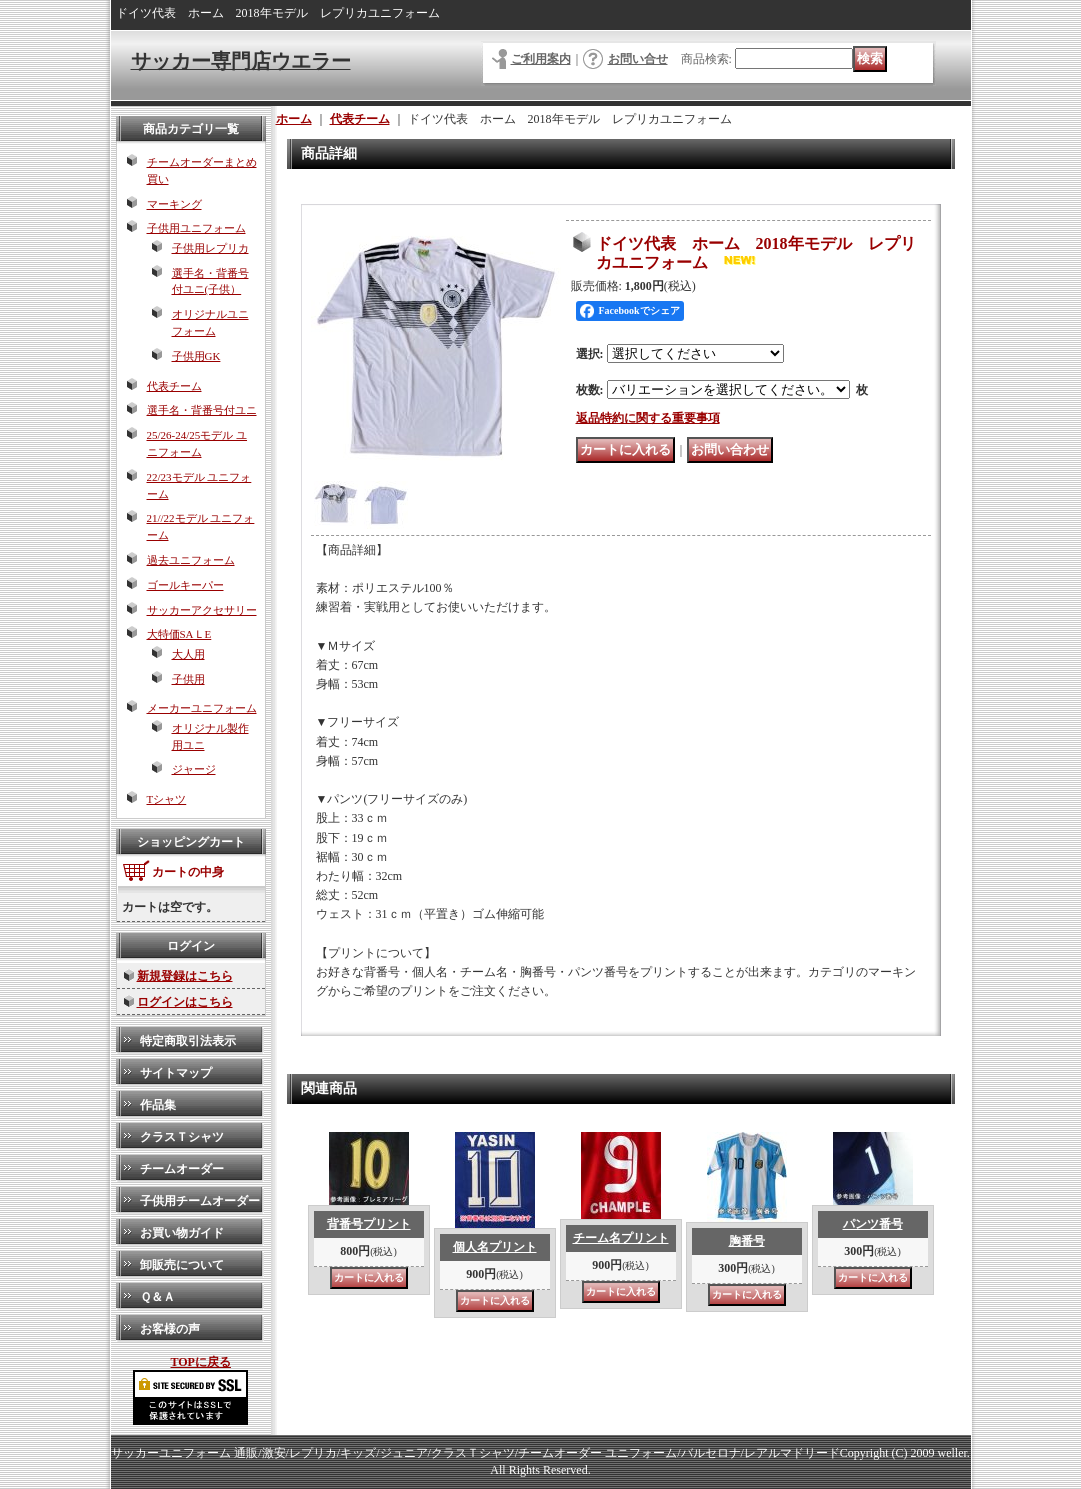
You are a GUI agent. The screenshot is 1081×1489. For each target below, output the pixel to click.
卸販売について (182, 1265)
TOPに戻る (201, 1362)
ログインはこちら (185, 1002)
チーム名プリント (621, 1238)
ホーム (294, 119)
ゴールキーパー (185, 585)
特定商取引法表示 (188, 1041)
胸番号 (747, 1241)
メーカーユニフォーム (202, 708)
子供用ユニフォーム (196, 228)
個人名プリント (495, 1247)
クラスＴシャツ (182, 1137)
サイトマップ (176, 1073)
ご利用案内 (541, 59)
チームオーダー (182, 1169)
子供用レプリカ (210, 248)
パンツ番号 (873, 1224)
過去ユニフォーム (191, 560)
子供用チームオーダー (200, 1201)
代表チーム (174, 386)
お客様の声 (170, 1329)
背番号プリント (369, 1224)
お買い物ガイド (182, 1233)
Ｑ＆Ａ (157, 1297)
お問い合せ (638, 59)
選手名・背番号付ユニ (202, 410)
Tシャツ (167, 799)
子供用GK (196, 356)
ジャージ (194, 769)
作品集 (158, 1105)
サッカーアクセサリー (202, 610)
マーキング (174, 204)
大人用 (188, 654)
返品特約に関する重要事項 (648, 418)
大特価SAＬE (179, 634)
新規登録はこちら (185, 976)
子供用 (188, 679)
